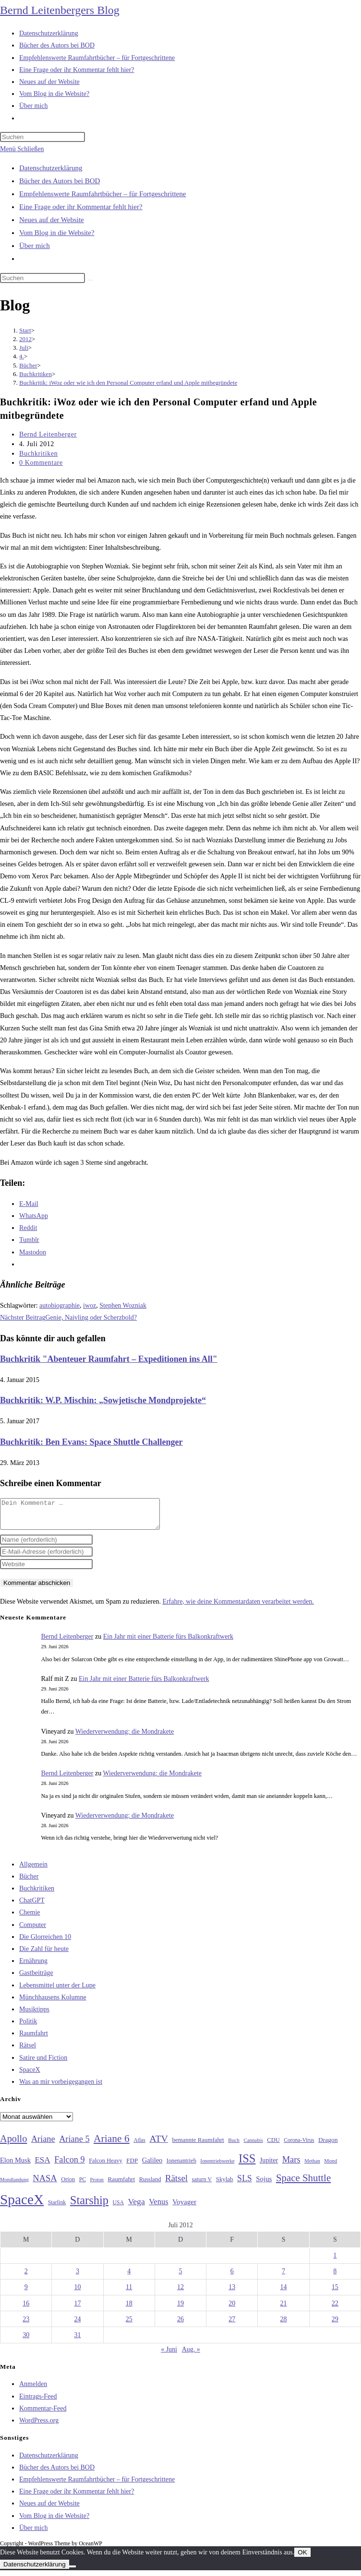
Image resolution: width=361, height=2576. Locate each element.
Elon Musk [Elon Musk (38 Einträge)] (15, 2166)
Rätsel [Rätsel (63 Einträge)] (176, 2184)
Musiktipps (34, 2015)
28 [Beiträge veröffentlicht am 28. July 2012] (283, 2324)
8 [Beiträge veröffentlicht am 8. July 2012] (335, 2277)
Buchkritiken (38, 453)
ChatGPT (32, 1906)
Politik (28, 2027)
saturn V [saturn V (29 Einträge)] (202, 2185)
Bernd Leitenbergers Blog (60, 10)
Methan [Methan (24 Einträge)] (312, 2166)
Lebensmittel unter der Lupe (57, 1991)
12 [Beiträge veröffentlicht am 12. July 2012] (180, 2292)
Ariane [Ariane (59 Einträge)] (43, 2145)
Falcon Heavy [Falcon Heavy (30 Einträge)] (105, 2166)
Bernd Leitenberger (48, 434)
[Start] (25, 330)
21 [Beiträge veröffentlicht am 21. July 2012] (283, 2309)
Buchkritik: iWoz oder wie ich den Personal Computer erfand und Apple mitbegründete (128, 382)
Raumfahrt (33, 2039)
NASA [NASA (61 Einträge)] (45, 2184)
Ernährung (33, 1966)
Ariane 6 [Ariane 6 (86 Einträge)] (112, 2144)
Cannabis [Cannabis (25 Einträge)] (253, 2146)
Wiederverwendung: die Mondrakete (124, 1737)
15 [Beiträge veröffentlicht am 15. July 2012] (335, 2292)
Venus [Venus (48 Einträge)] (158, 2207)
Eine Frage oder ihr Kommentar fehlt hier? (81, 207)
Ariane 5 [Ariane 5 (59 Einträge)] (74, 2145)
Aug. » (191, 2355)
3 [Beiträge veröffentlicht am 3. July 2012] (77, 2277)
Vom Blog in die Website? (57, 232)
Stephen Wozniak (122, 1305)
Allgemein (33, 1870)
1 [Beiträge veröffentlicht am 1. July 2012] (335, 2261)
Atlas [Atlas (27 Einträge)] (139, 2146)
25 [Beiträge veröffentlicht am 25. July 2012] (129, 2324)
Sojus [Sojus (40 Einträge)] (264, 2184)
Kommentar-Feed (42, 2414)
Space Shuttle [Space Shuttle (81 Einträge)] (303, 2183)
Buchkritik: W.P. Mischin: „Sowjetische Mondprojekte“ (103, 1400)
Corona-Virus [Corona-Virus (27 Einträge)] (299, 2146)
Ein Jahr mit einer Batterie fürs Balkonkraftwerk (168, 1642)
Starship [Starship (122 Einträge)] (89, 2205)
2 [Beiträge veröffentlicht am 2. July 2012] (26, 2277)
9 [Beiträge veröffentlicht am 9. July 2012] (26, 2292)
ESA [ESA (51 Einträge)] (42, 2165)
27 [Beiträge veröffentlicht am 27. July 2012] (232, 2324)
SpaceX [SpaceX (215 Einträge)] (22, 2205)
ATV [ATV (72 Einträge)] (158, 2144)
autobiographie (59, 1305)
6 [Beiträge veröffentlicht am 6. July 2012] (232, 2277)
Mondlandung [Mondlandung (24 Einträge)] (14, 2185)
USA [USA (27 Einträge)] (118, 2208)
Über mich (34, 245)
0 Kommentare (41, 462)
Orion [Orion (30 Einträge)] (68, 2185)
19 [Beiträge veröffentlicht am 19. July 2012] (180, 2309)
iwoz (89, 1305)
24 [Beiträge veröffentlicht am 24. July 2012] (77, 2324)
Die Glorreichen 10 (45, 1942)
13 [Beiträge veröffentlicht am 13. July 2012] (232, 2292)
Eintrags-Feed (38, 2402)
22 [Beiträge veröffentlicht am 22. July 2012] (335, 2309)
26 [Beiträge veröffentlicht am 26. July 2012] (180, 2324)
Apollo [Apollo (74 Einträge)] (13, 2144)
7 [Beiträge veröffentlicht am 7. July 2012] (283, 2277)
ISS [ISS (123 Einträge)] (247, 2164)
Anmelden (33, 2389)
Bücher (28, 1882)
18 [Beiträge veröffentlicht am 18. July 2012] (129, 2309)
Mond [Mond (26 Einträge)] (330, 2166)
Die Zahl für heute (44, 1954)
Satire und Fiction (43, 2063)
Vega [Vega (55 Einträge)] (136, 2207)
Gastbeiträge (36, 1978)
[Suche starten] (90, 280)
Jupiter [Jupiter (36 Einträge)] (269, 2166)
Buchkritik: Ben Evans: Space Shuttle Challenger (91, 1442)
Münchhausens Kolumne (52, 2003)
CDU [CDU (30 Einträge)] (273, 2145)
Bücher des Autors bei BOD (59, 181)
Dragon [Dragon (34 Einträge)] (327, 2145)
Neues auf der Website (51, 220)
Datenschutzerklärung (51, 168)
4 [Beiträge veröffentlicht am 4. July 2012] (129, 2277)
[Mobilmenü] (22, 149)
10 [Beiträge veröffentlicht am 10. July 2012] (77, 2292)
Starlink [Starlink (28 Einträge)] (57, 2208)
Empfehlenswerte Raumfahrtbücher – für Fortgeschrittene (102, 194)
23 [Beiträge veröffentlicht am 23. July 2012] (26, 2324)
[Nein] (72, 2572)
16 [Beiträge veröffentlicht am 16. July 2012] (26, 2309)
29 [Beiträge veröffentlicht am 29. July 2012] (335, 2324)
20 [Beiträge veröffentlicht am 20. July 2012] (232, 2309)
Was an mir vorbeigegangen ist (60, 2087)
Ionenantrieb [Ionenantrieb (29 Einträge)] (181, 2166)
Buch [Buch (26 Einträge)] (234, 2146)
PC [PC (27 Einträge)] (82, 2185)
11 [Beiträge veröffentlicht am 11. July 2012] (129, 2292)
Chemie (29, 1918)
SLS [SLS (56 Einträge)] (244, 2184)
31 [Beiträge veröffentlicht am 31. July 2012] (77, 2340)
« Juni (169, 2355)
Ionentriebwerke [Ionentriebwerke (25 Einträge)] (217, 2166)
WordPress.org (39, 2426)
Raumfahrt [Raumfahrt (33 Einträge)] (121, 2184)
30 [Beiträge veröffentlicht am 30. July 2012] (26, 2340)
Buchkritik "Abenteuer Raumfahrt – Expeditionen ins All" (108, 1359)
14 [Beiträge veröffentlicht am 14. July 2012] (283, 2292)
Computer (32, 1930)
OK (302, 2558)
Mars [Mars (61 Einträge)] (291, 2165)
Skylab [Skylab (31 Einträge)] (224, 2185)
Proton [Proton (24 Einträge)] (96, 2185)
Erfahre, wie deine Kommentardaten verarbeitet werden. (237, 1607)
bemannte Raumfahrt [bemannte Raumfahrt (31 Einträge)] (198, 2145)
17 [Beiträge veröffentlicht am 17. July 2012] (77, 2309)
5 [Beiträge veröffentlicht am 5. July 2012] (180, 2277)
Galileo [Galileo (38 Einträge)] (152, 2166)
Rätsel (27, 2051)
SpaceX (29, 2075)
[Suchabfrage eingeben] (42, 137)
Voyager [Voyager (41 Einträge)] (184, 2207)
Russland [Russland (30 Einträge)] (150, 2185)
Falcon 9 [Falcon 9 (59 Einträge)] (69, 2165)
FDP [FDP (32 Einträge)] (132, 2166)
